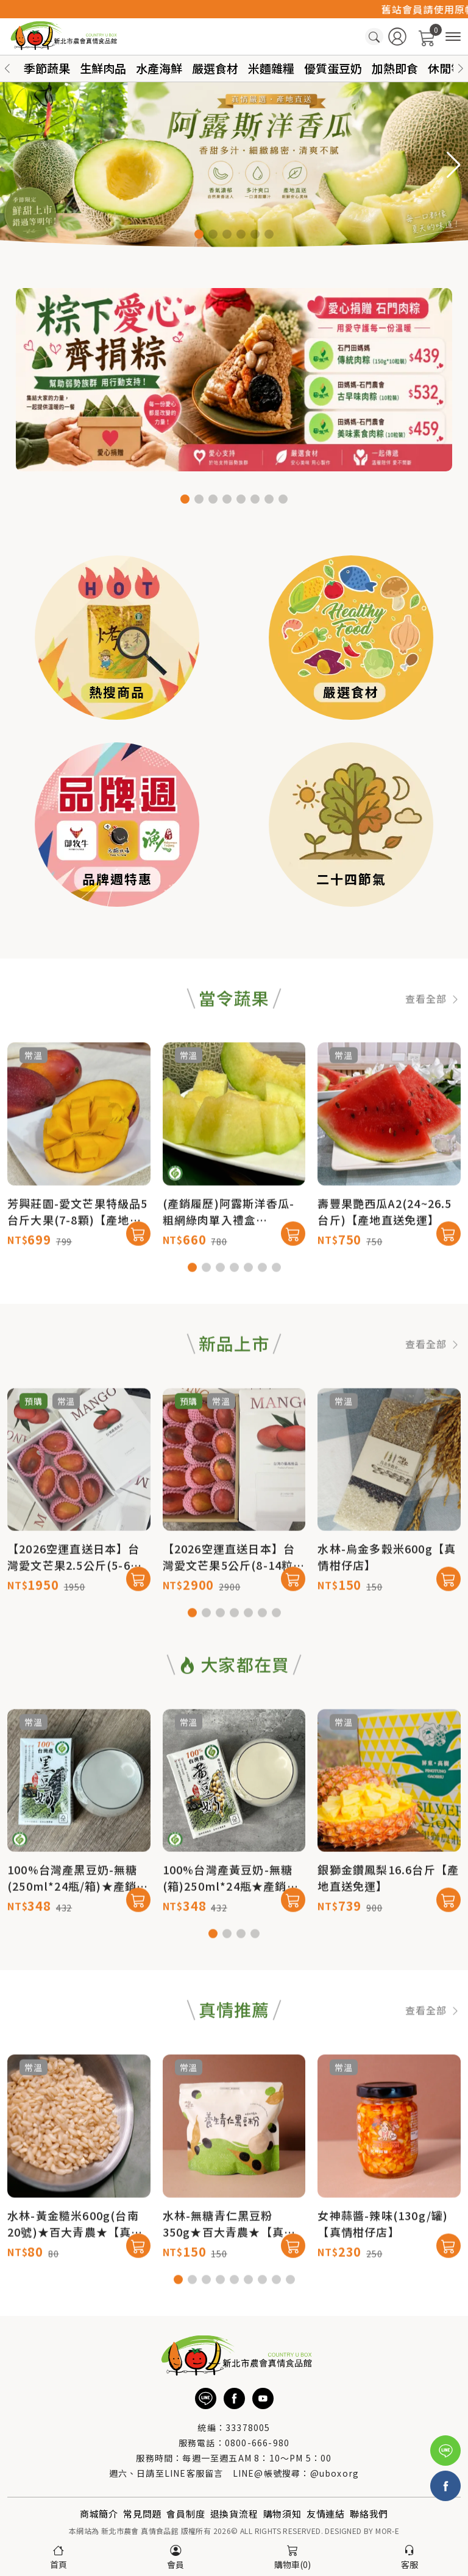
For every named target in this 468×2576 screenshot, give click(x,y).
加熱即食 (395, 68)
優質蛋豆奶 (333, 68)
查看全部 (433, 1055)
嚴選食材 (215, 68)
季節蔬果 (47, 68)
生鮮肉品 (103, 68)
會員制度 (185, 2513)
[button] (460, 68)
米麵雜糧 (271, 68)
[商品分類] (453, 36)
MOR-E (387, 2530)
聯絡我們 (369, 2513)
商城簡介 (99, 2513)
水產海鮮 (159, 68)
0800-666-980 (257, 2443)
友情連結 (326, 2513)
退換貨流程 (234, 2513)
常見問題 (142, 2513)
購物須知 (282, 2513)
